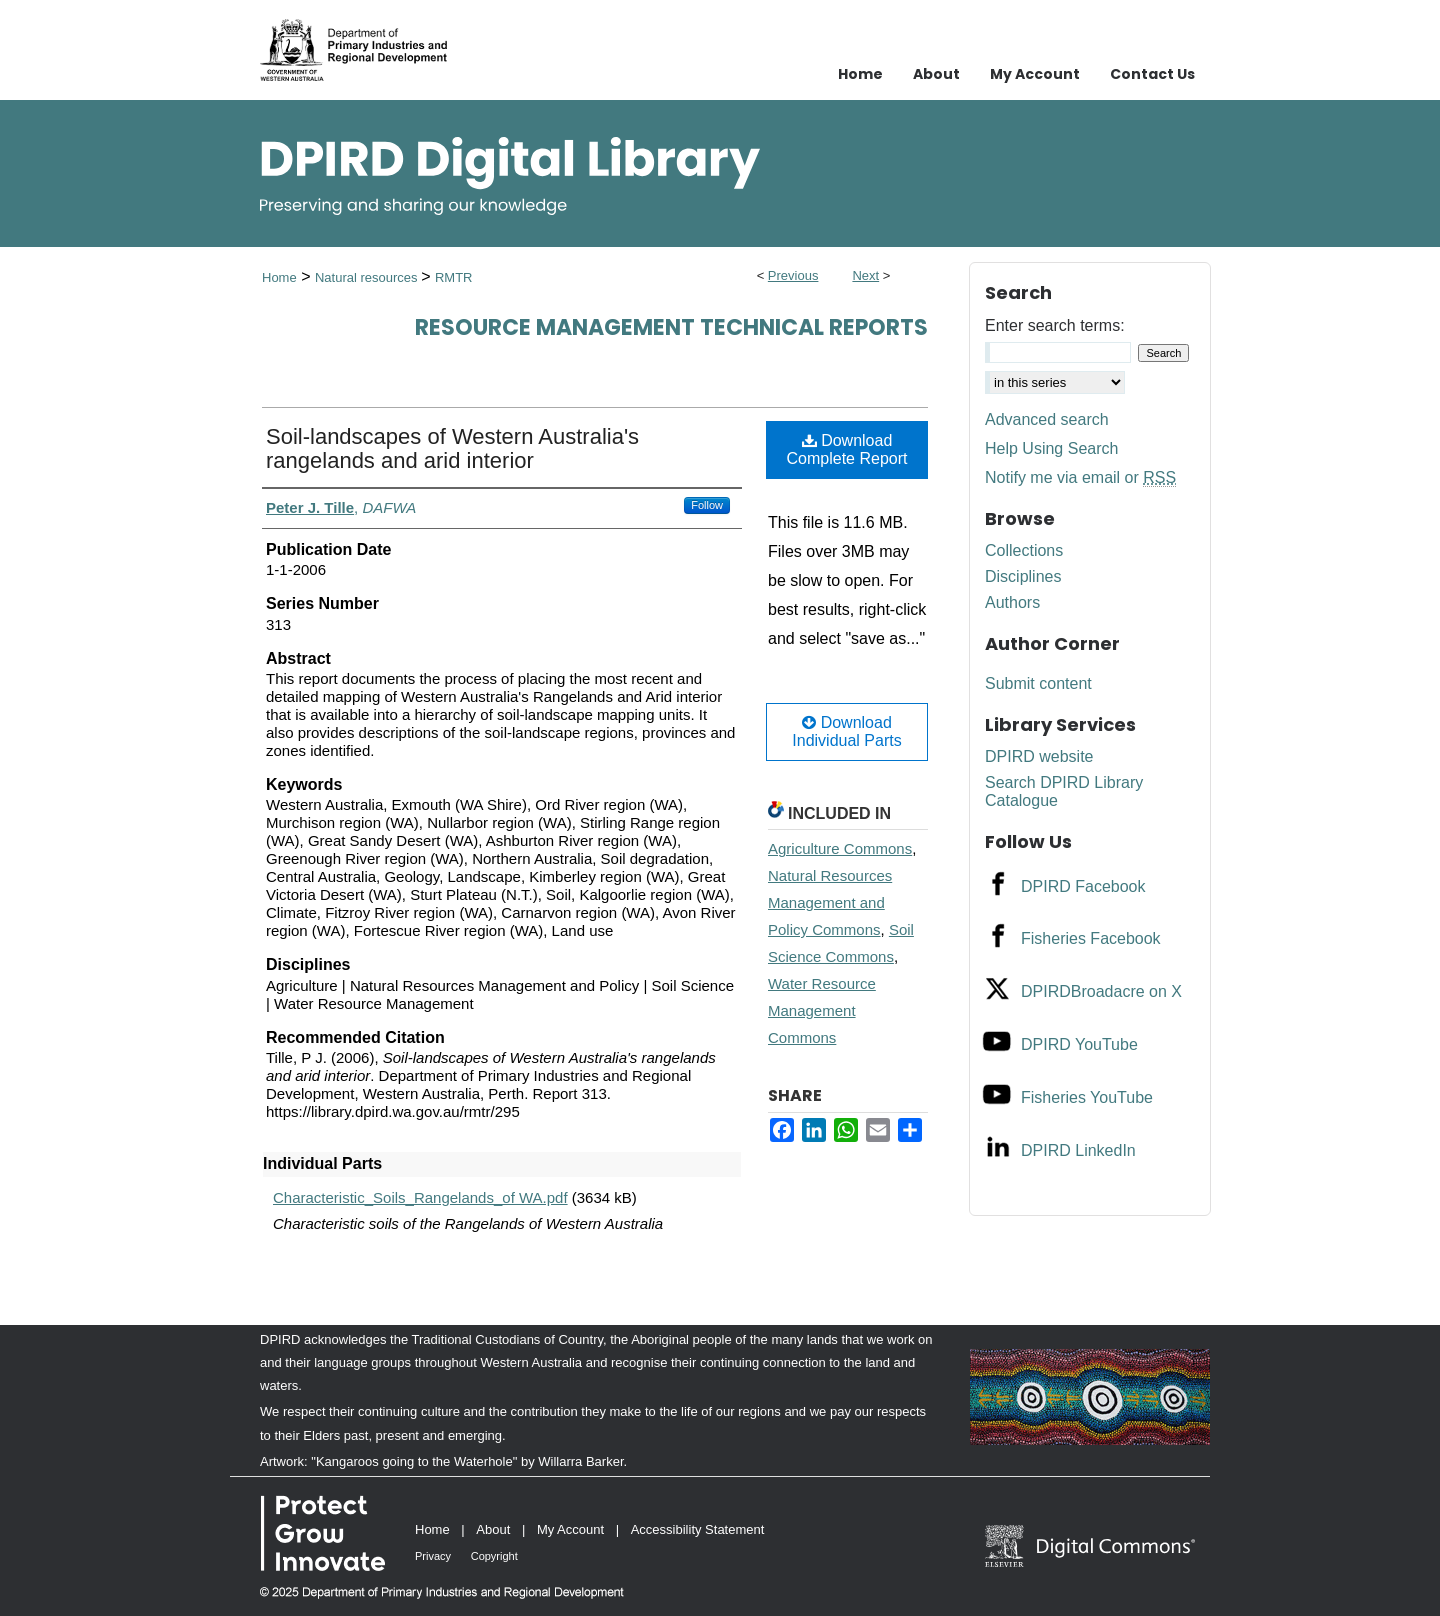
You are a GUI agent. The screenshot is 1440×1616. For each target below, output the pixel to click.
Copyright (494, 1556)
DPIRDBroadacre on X (1101, 991)
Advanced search (1047, 419)
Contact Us (1152, 74)
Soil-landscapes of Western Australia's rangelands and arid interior (452, 448)
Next (865, 275)
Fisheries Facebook (1091, 938)
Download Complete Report (847, 449)
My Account (570, 1529)
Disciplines (1023, 576)
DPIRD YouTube (1079, 1044)
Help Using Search (1051, 448)
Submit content (1038, 683)
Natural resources (368, 277)
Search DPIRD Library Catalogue (1064, 791)
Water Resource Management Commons (822, 1010)
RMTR (454, 277)
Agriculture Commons (840, 848)
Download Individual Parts (846, 731)
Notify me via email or (1080, 478)
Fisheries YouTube (1087, 1097)
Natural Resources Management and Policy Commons (830, 902)
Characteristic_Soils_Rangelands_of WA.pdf (420, 1197)
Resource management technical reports (671, 327)
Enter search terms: (1055, 325)
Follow (707, 505)
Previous (793, 275)
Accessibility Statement (698, 1529)
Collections (1024, 550)
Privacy (433, 1556)
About (493, 1529)
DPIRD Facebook (1083, 886)
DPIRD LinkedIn (1078, 1150)
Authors (1012, 602)
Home (279, 277)
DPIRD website (1039, 756)
